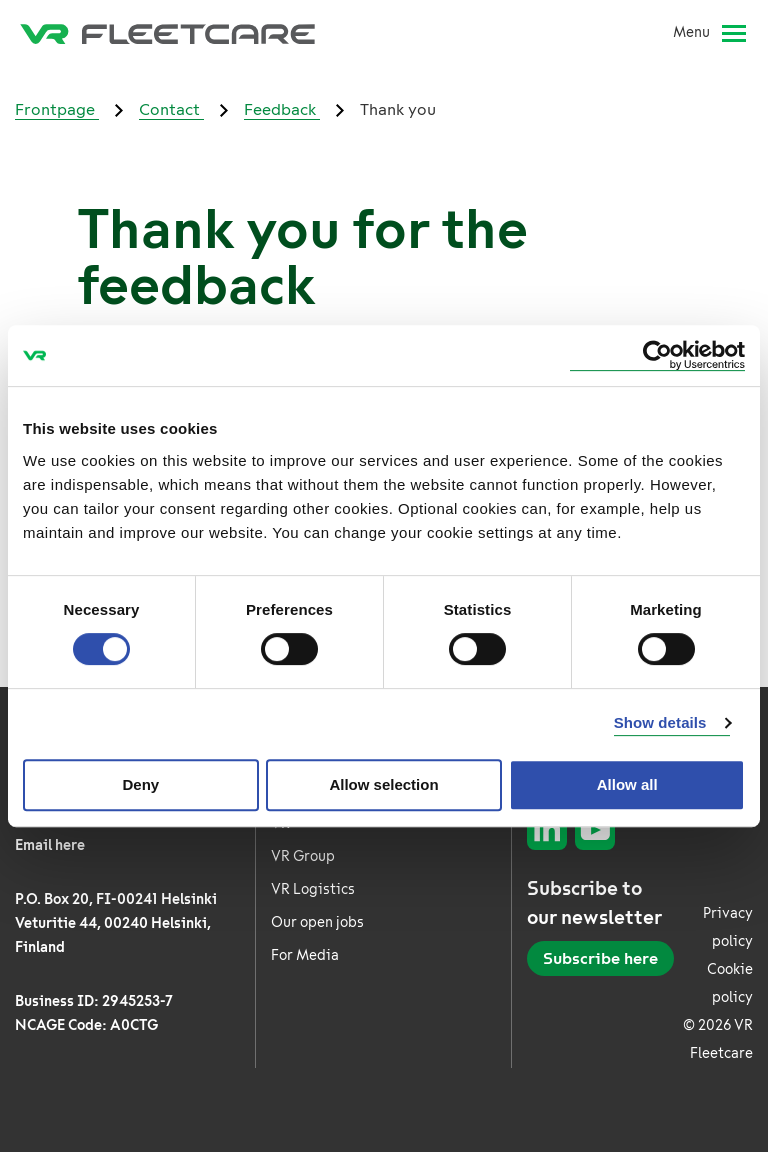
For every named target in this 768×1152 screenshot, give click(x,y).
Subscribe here (600, 958)
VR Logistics (313, 889)
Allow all (627, 784)
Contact (171, 109)
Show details (660, 722)
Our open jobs (317, 922)
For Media (305, 955)
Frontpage (57, 109)
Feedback (282, 109)
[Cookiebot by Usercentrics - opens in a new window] (657, 355)
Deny (140, 784)
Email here (50, 845)
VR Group (303, 856)
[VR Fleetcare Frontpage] (167, 33)
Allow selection (383, 784)
